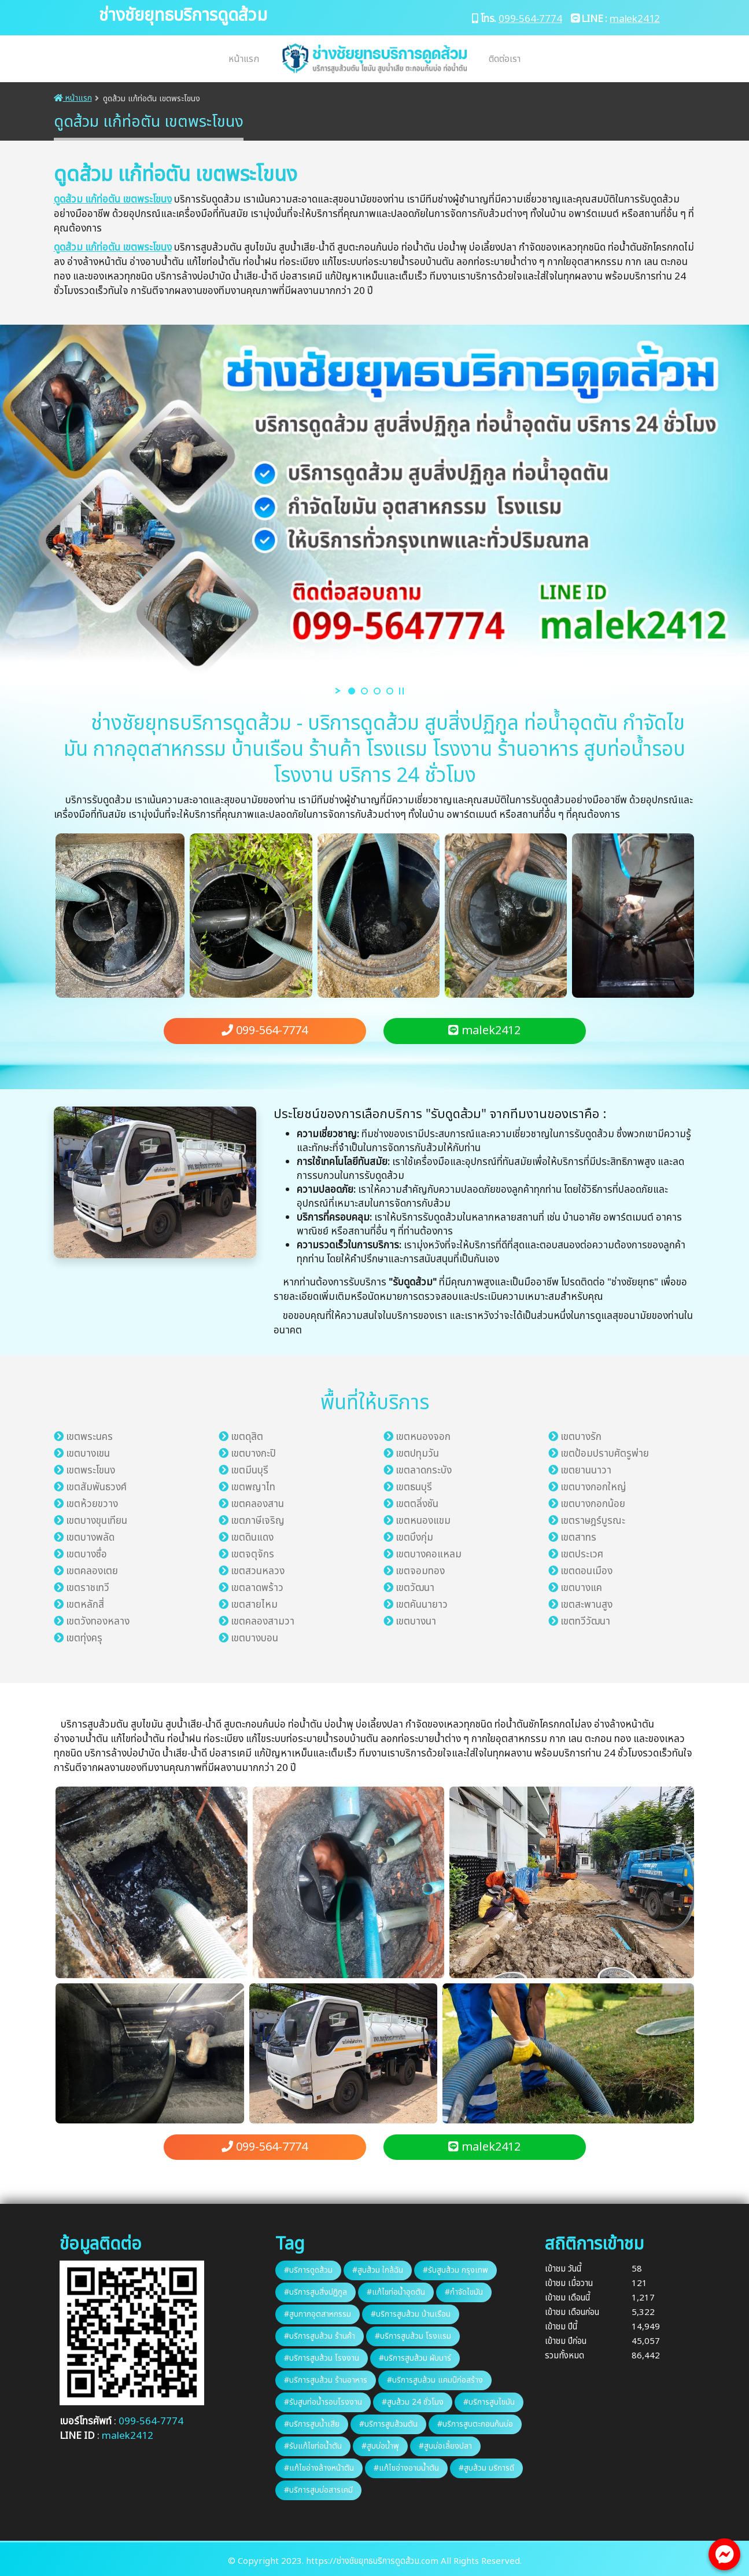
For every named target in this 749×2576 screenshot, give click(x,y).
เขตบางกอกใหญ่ (593, 1487)
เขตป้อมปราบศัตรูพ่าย (604, 1453)
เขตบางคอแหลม (429, 1554)
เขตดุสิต (247, 1437)
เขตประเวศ (581, 1554)
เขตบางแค (581, 1588)
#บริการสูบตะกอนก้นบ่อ (475, 2424)
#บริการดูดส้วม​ (308, 2270)
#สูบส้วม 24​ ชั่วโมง (413, 2402)
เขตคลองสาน (257, 1504)
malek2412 (635, 19)
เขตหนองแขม (423, 1520)
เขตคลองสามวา (262, 1621)
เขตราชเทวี (87, 1588)
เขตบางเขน (88, 1453)
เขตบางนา (416, 1621)
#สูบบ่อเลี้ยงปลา (445, 2446)
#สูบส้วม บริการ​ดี (486, 2468)
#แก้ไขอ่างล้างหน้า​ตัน (319, 2468)
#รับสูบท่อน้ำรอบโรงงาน (323, 2402)
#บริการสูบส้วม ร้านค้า (319, 2336)
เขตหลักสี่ (85, 1604)
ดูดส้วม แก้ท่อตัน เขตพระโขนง (113, 199)
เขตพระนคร (89, 1437)
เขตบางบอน (254, 1638)
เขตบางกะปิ (253, 1453)
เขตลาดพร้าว (257, 1588)
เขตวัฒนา (415, 1588)
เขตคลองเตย (92, 1571)
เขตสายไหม (254, 1604)
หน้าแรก (243, 59)
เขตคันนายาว (422, 1604)
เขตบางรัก (581, 1437)
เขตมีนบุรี (249, 1470)
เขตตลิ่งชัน (417, 1504)
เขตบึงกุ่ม (414, 1537)
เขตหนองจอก (423, 1437)
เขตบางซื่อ (86, 1554)
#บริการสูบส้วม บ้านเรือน (411, 2314)
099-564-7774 (530, 19)
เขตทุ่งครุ (84, 1638)
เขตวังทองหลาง (98, 1621)
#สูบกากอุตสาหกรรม (317, 2314)
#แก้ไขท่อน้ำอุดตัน (396, 2292)
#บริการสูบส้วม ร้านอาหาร (325, 2380)
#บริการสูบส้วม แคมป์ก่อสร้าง (435, 2380)
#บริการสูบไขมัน (489, 2402)
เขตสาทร (578, 1537)
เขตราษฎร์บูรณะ (592, 1520)
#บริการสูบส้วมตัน (388, 2424)
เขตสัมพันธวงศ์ (96, 1487)
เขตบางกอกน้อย (592, 1504)
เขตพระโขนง (90, 1470)
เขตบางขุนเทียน (96, 1520)
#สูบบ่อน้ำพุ (380, 2446)
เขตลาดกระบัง (424, 1470)
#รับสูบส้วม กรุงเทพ (455, 2270)
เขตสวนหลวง (258, 1571)
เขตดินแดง (252, 1537)
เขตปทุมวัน (417, 1453)
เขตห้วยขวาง (92, 1504)
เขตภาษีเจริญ (258, 1520)
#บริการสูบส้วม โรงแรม (413, 2336)
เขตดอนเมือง (586, 1571)
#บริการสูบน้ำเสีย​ (312, 2424)
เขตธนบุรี (414, 1487)
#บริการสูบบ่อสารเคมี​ (318, 2490)
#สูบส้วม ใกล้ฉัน (377, 2270)
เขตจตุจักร (252, 1554)
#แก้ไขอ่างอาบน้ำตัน (406, 2468)
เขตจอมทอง (420, 1571)
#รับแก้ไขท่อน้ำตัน (313, 2446)
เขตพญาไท (253, 1487)
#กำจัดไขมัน (464, 2292)
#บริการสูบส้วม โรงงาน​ (321, 2358)
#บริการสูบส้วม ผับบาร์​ (415, 2358)
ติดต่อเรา (505, 59)
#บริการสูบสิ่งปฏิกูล (315, 2292)
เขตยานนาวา (585, 1470)
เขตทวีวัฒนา (585, 1621)
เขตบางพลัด (90, 1537)
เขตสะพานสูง (586, 1604)
